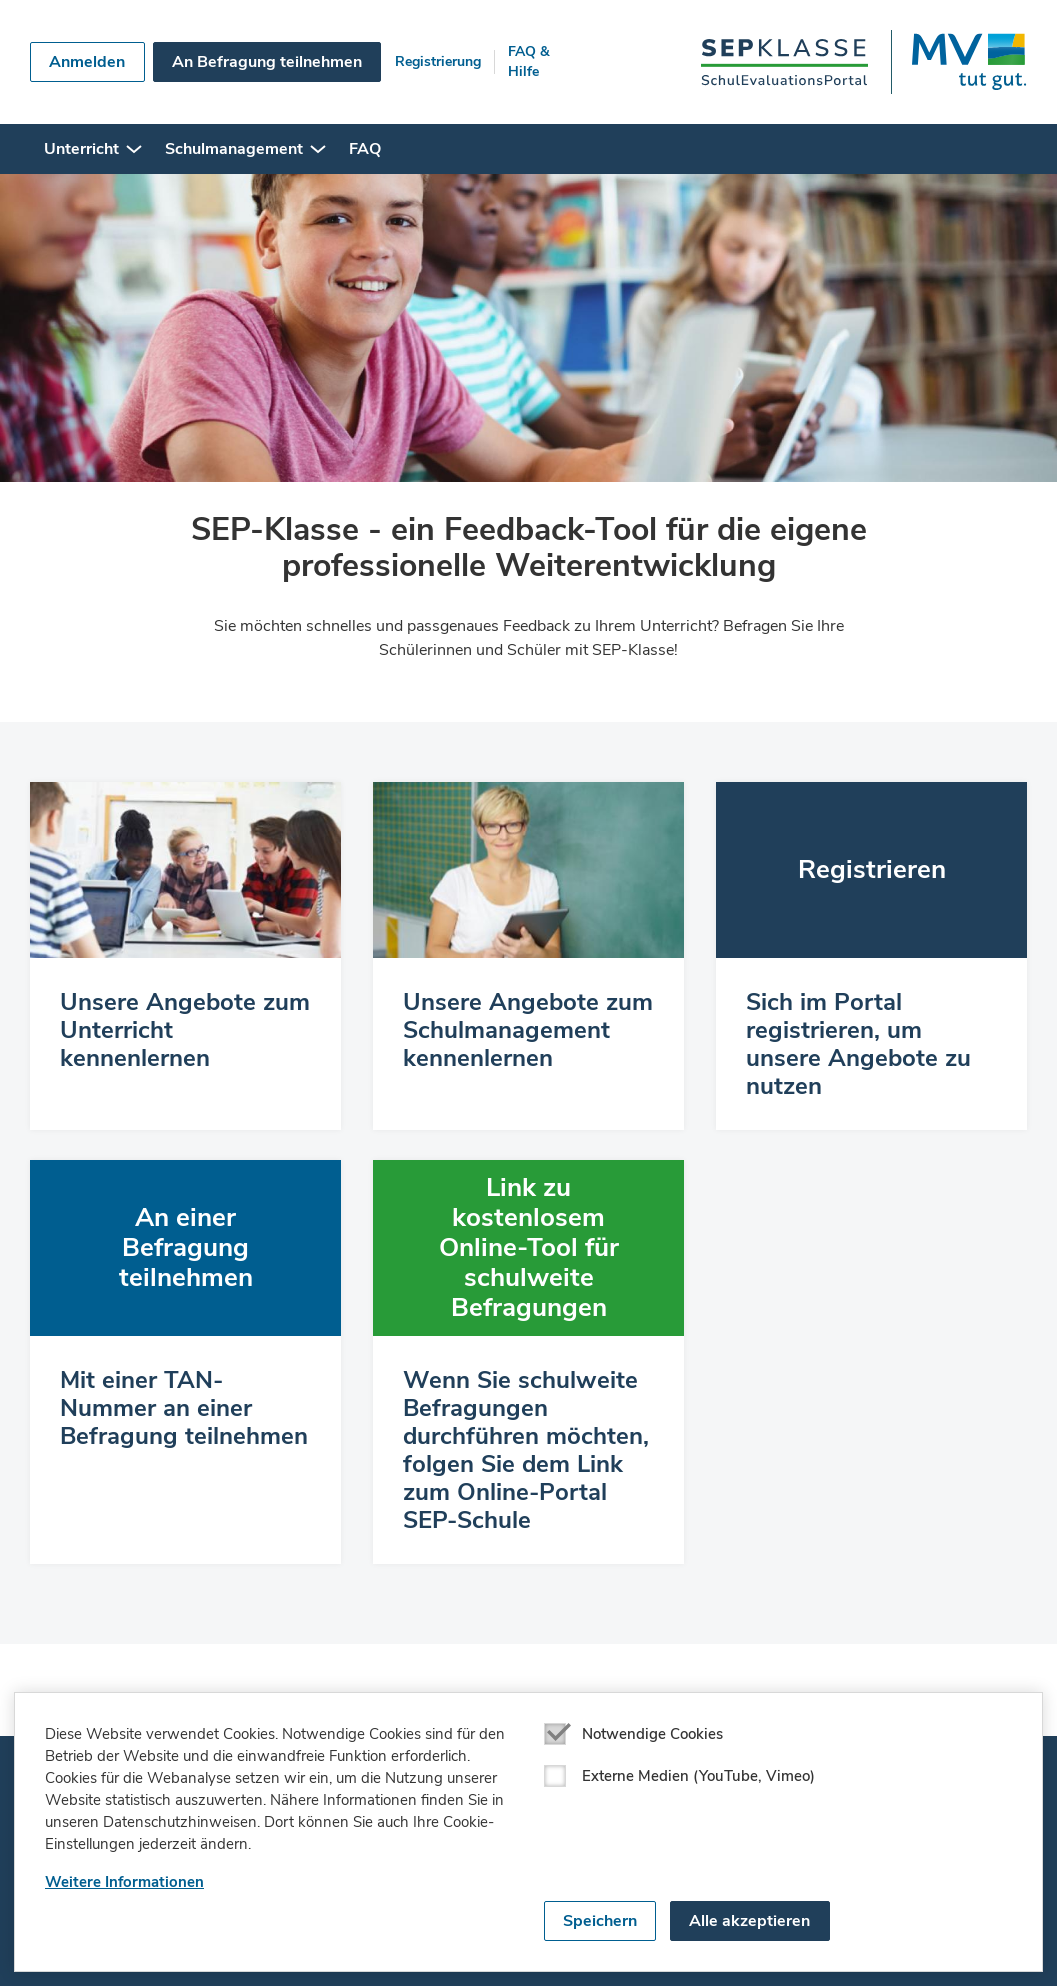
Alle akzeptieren (749, 1921)
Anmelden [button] (87, 62)
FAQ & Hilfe (529, 61)
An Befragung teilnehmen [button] (267, 62)
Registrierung (438, 61)
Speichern (600, 1921)
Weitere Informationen (124, 1882)
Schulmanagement (234, 149)
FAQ (365, 149)
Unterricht (81, 149)
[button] (134, 149)
